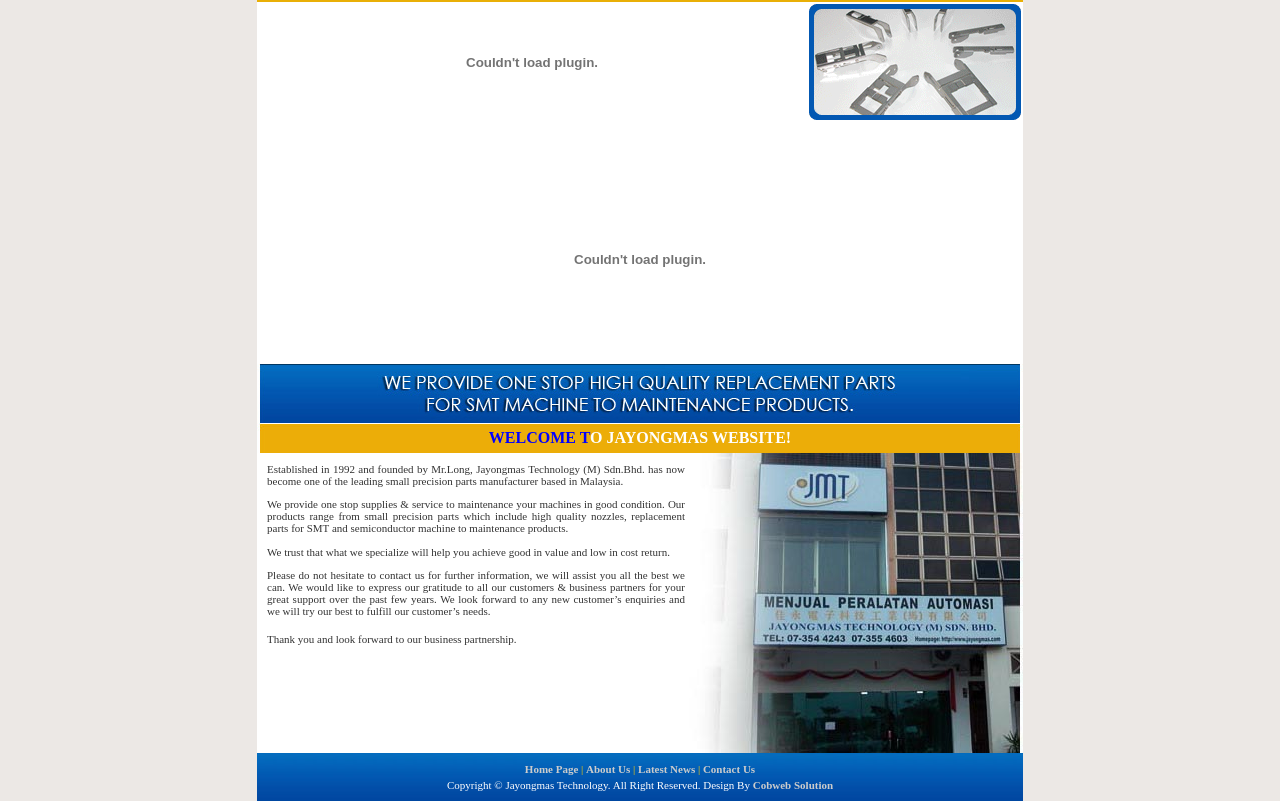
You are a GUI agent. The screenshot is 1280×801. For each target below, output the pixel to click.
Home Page (301, 138)
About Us (380, 138)
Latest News (461, 138)
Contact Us (546, 138)
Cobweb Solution (793, 785)
